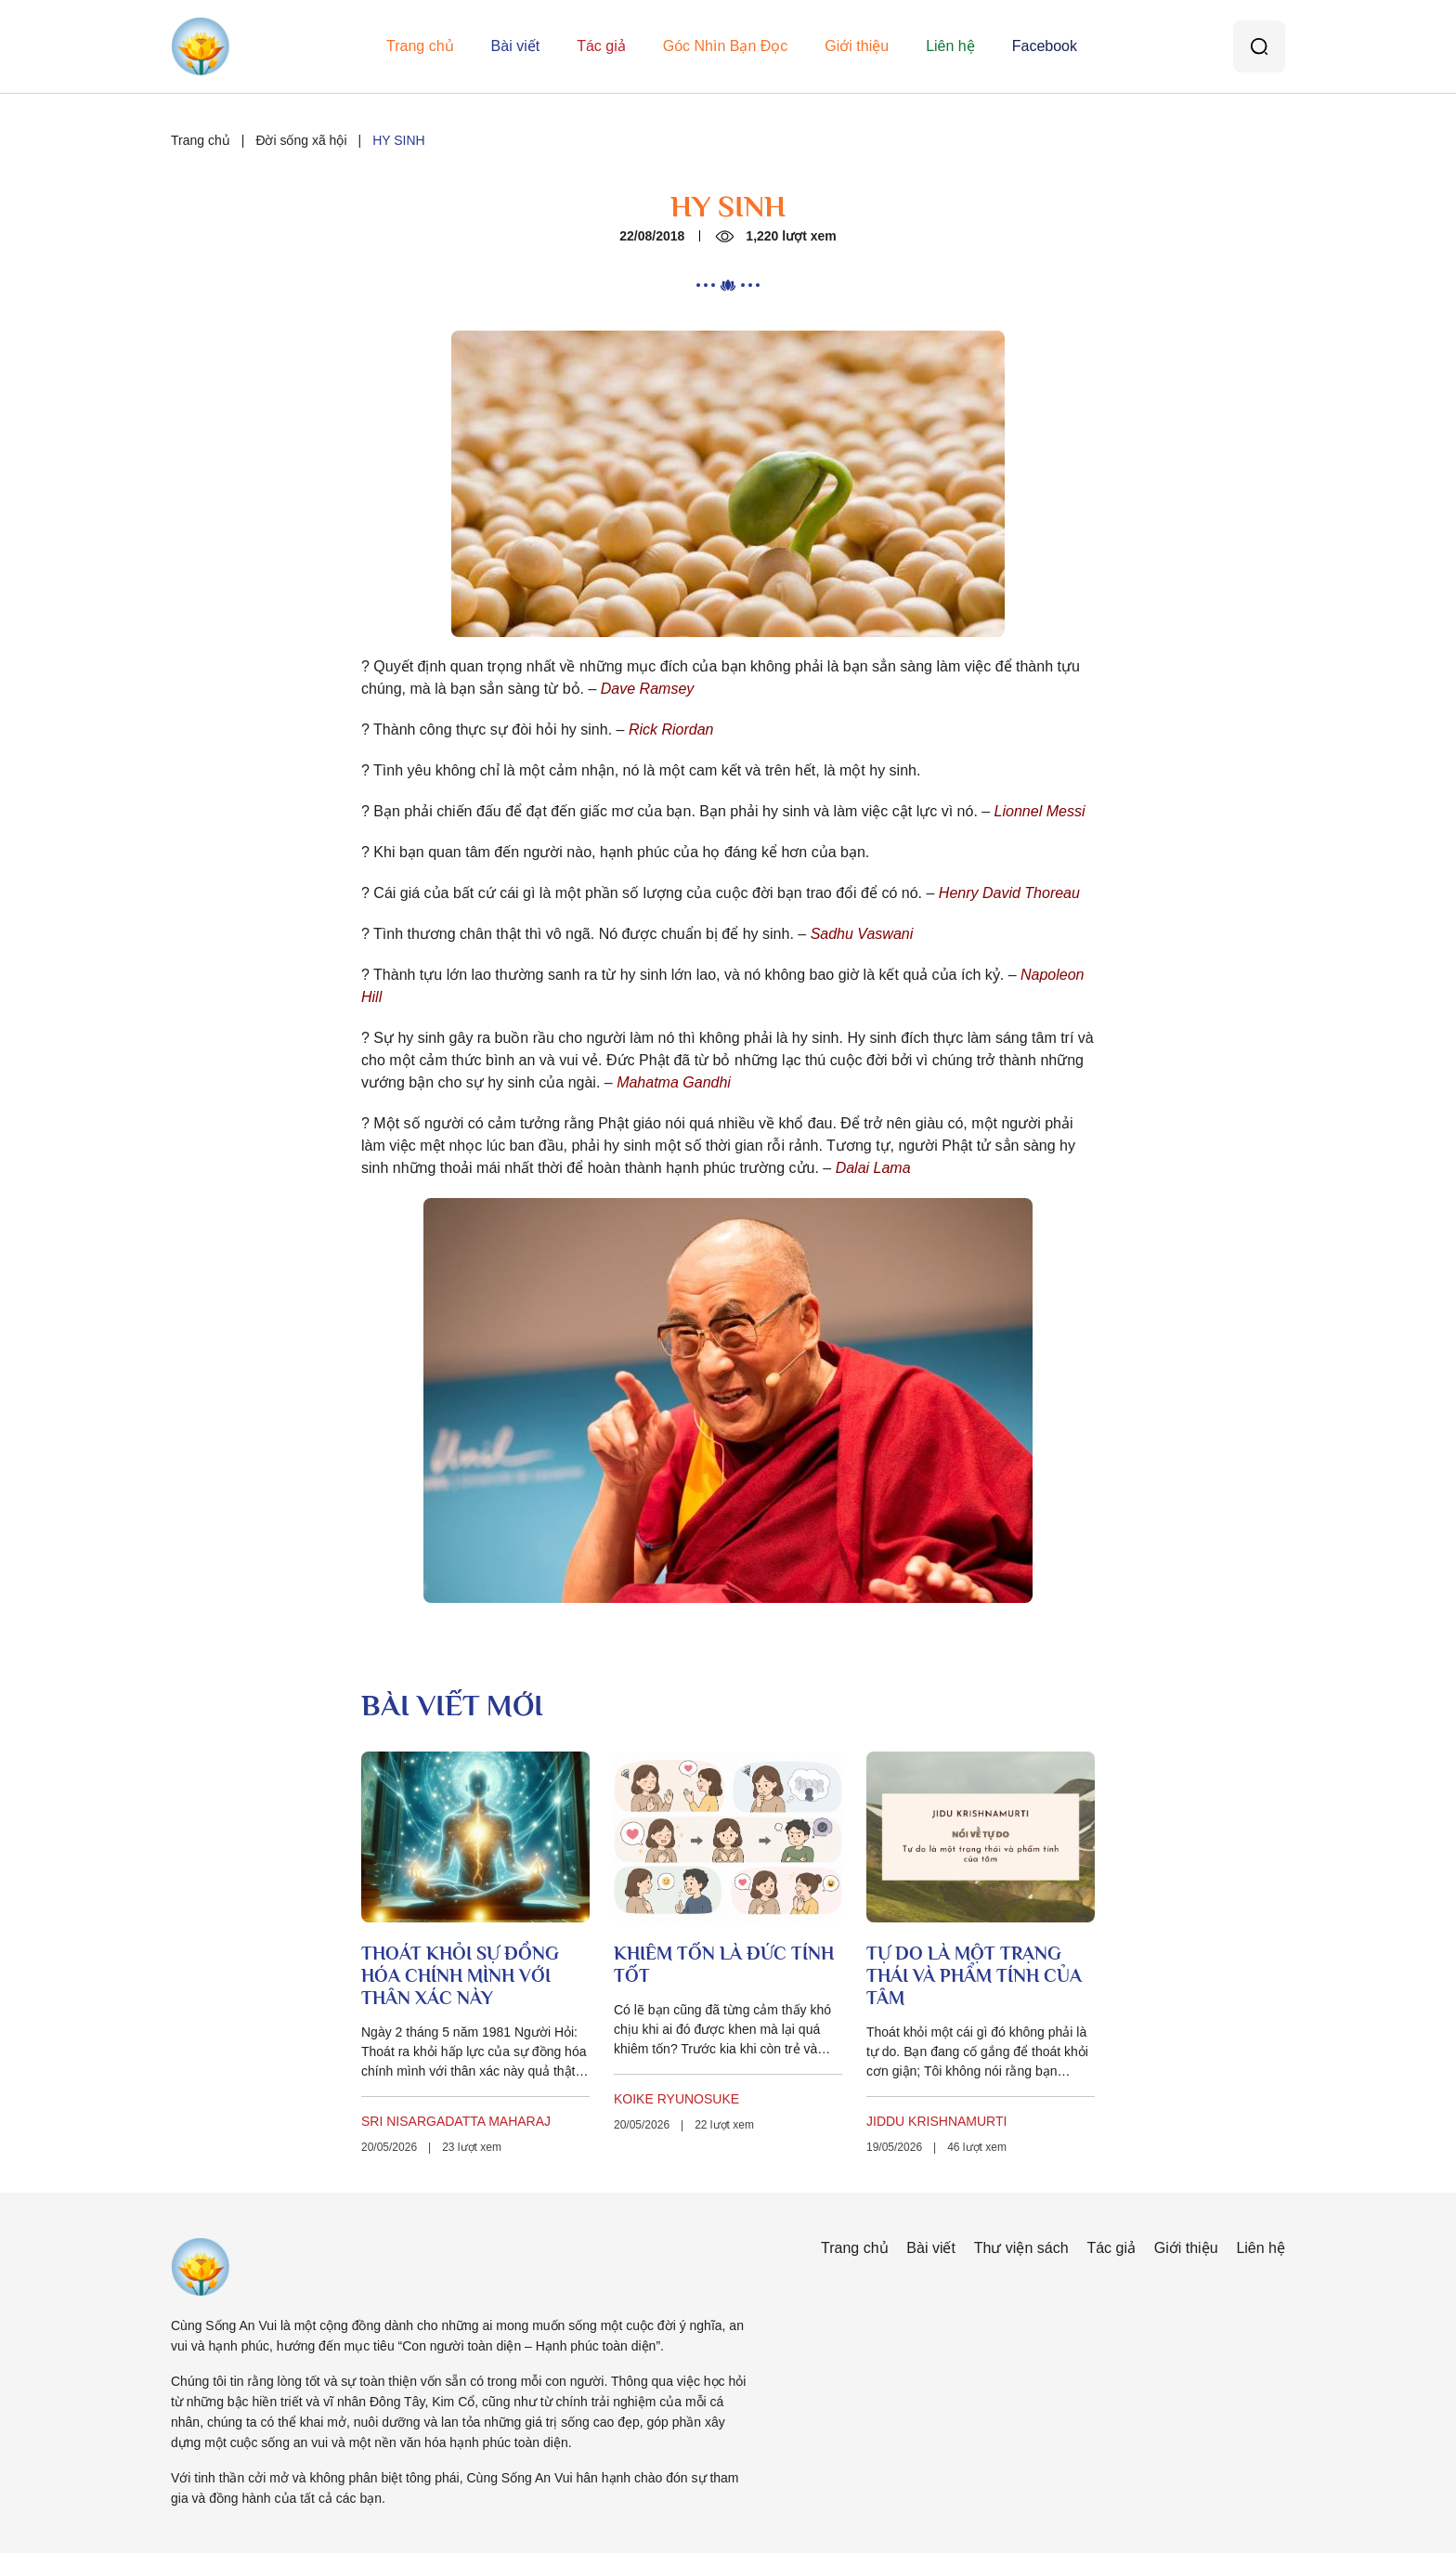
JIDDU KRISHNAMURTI (936, 2121)
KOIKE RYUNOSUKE (676, 2098)
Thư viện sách (1021, 2248)
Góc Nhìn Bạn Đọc (725, 46)
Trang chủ (420, 46)
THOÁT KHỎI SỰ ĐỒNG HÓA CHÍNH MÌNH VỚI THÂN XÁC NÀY (460, 1975)
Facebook (1044, 46)
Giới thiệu (857, 46)
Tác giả (601, 46)
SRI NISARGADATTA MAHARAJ (456, 2121)
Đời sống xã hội (300, 140)
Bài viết (515, 46)
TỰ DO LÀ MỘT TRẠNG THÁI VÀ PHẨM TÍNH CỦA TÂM (974, 1975)
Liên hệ (950, 46)
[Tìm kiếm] (1259, 46)
